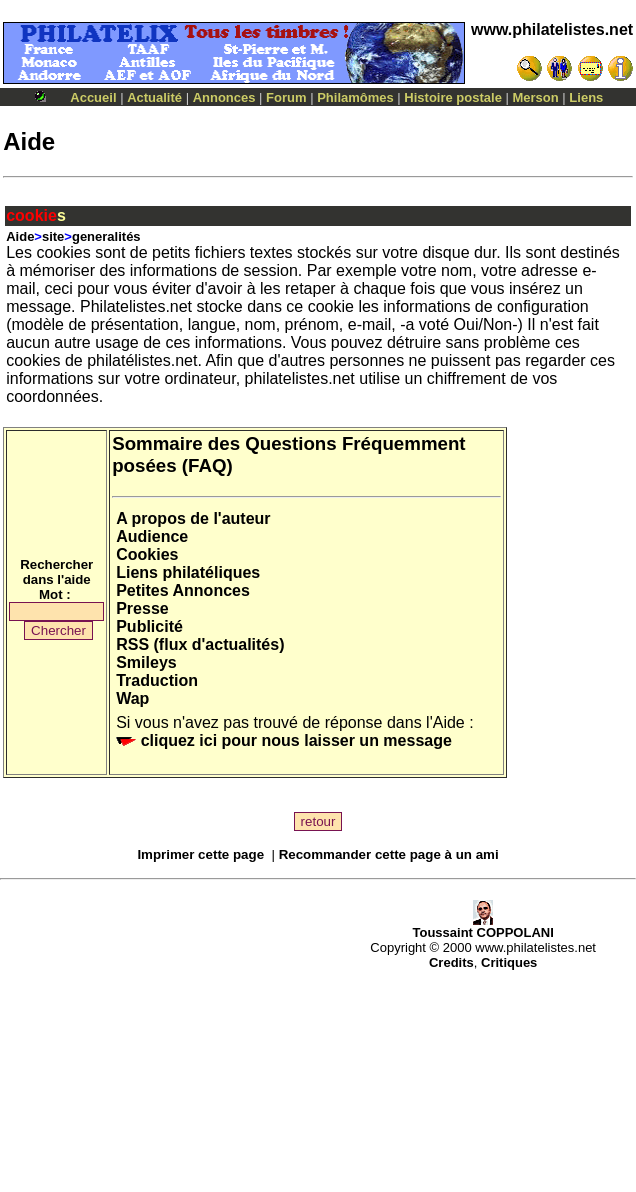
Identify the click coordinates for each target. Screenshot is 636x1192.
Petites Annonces (183, 590)
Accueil (93, 97)
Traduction (157, 680)
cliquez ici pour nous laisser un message (284, 740)
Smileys (146, 662)
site (53, 236)
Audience (152, 536)
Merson (536, 97)
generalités (106, 236)
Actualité (154, 97)
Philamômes (355, 97)
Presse (142, 608)
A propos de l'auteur (193, 518)
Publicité (149, 626)
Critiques (509, 962)
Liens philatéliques (188, 572)
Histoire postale (453, 97)
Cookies (147, 554)
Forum (286, 97)
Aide (20, 236)
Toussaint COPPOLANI (482, 926)
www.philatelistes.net (552, 29)
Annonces (224, 97)
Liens (586, 97)
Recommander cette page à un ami (389, 854)
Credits (451, 962)
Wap (132, 698)
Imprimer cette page (200, 854)
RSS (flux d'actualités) (200, 644)
